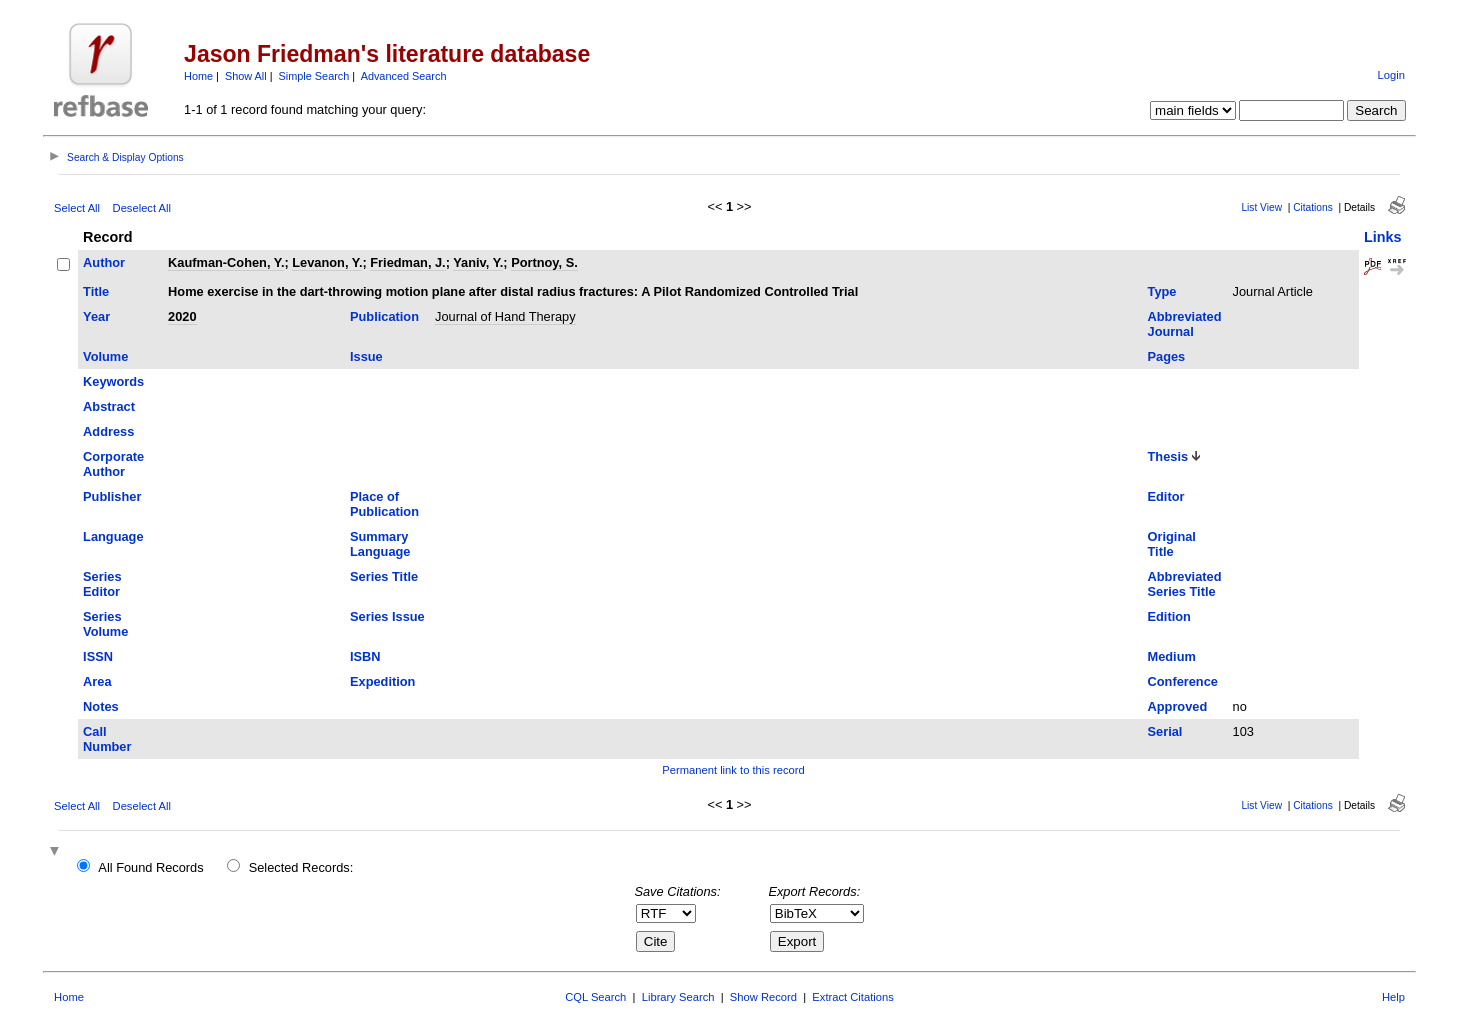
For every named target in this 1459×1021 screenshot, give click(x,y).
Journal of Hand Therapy (505, 316)
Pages (1167, 356)
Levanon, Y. (327, 262)
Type (1162, 291)
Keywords (113, 381)
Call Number (107, 739)
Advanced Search (404, 76)
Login (1391, 75)
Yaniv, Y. (478, 262)
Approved (1178, 706)
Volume (105, 356)
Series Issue (387, 616)
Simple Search (314, 76)
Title (96, 291)
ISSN (98, 656)
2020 (182, 316)
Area (97, 681)
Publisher (112, 496)
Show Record (763, 997)
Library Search (678, 997)
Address (108, 431)
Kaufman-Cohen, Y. (226, 262)
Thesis (1168, 456)
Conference (1183, 681)
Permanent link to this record (733, 770)
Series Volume (105, 624)
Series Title (384, 576)
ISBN (365, 656)
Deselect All (142, 208)
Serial (1165, 731)
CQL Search (595, 997)
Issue (366, 356)
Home (198, 76)
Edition (1169, 616)
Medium (1172, 656)
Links (1383, 237)
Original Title (1172, 544)
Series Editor (102, 584)
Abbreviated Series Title (1185, 584)
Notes (101, 706)
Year (96, 316)
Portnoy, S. (544, 262)
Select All (77, 208)
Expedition (382, 681)
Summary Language (380, 544)
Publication (384, 316)
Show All (246, 76)
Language (113, 536)
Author (104, 262)
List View (1261, 207)
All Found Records (150, 867)
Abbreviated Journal (1185, 324)
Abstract (109, 406)
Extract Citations (852, 997)
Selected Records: (301, 867)
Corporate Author (113, 464)
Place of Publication (384, 504)
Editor (1166, 496)
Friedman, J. (407, 262)
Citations (1313, 207)
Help (1393, 997)
